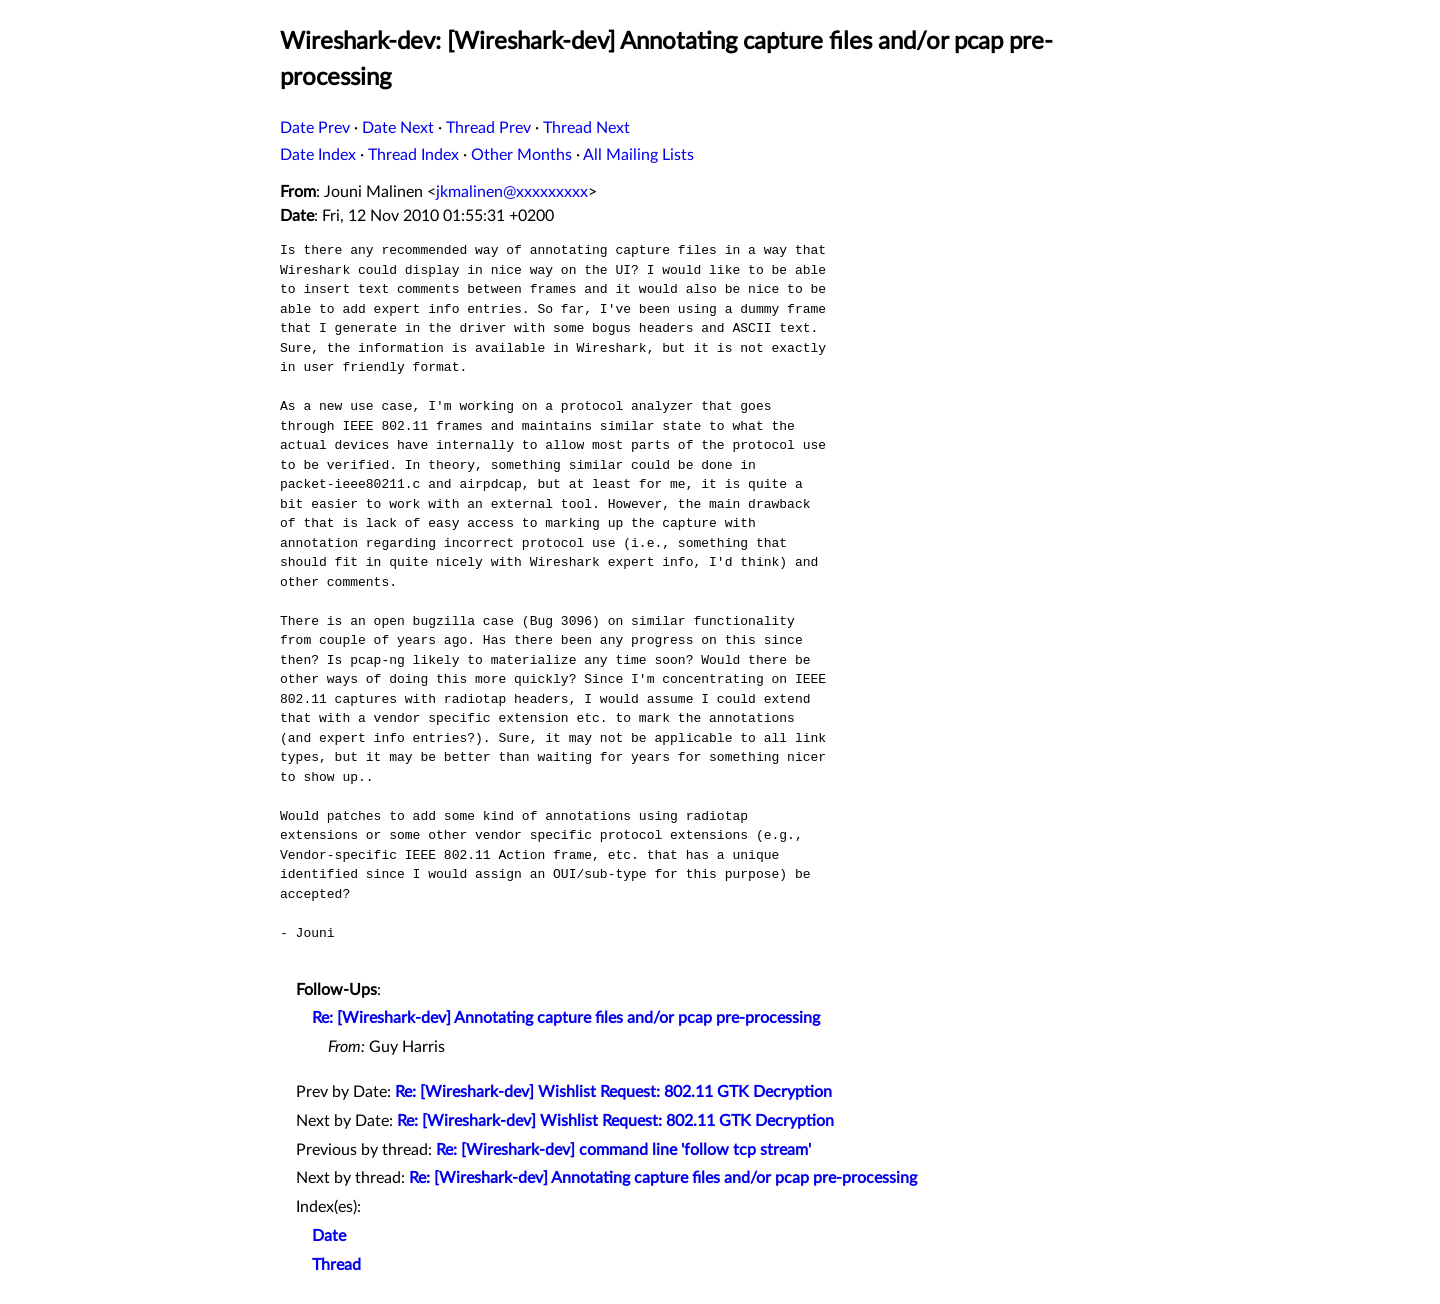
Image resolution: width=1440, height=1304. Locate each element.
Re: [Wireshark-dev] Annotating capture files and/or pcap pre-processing (566, 1018)
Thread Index (413, 155)
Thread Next (586, 128)
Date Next (398, 128)
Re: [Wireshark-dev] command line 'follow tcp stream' (623, 1150)
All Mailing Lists (638, 155)
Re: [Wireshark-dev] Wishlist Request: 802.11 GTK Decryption (613, 1092)
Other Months (521, 155)
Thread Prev (488, 128)
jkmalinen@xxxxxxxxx (512, 192)
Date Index (318, 155)
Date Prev (315, 128)
